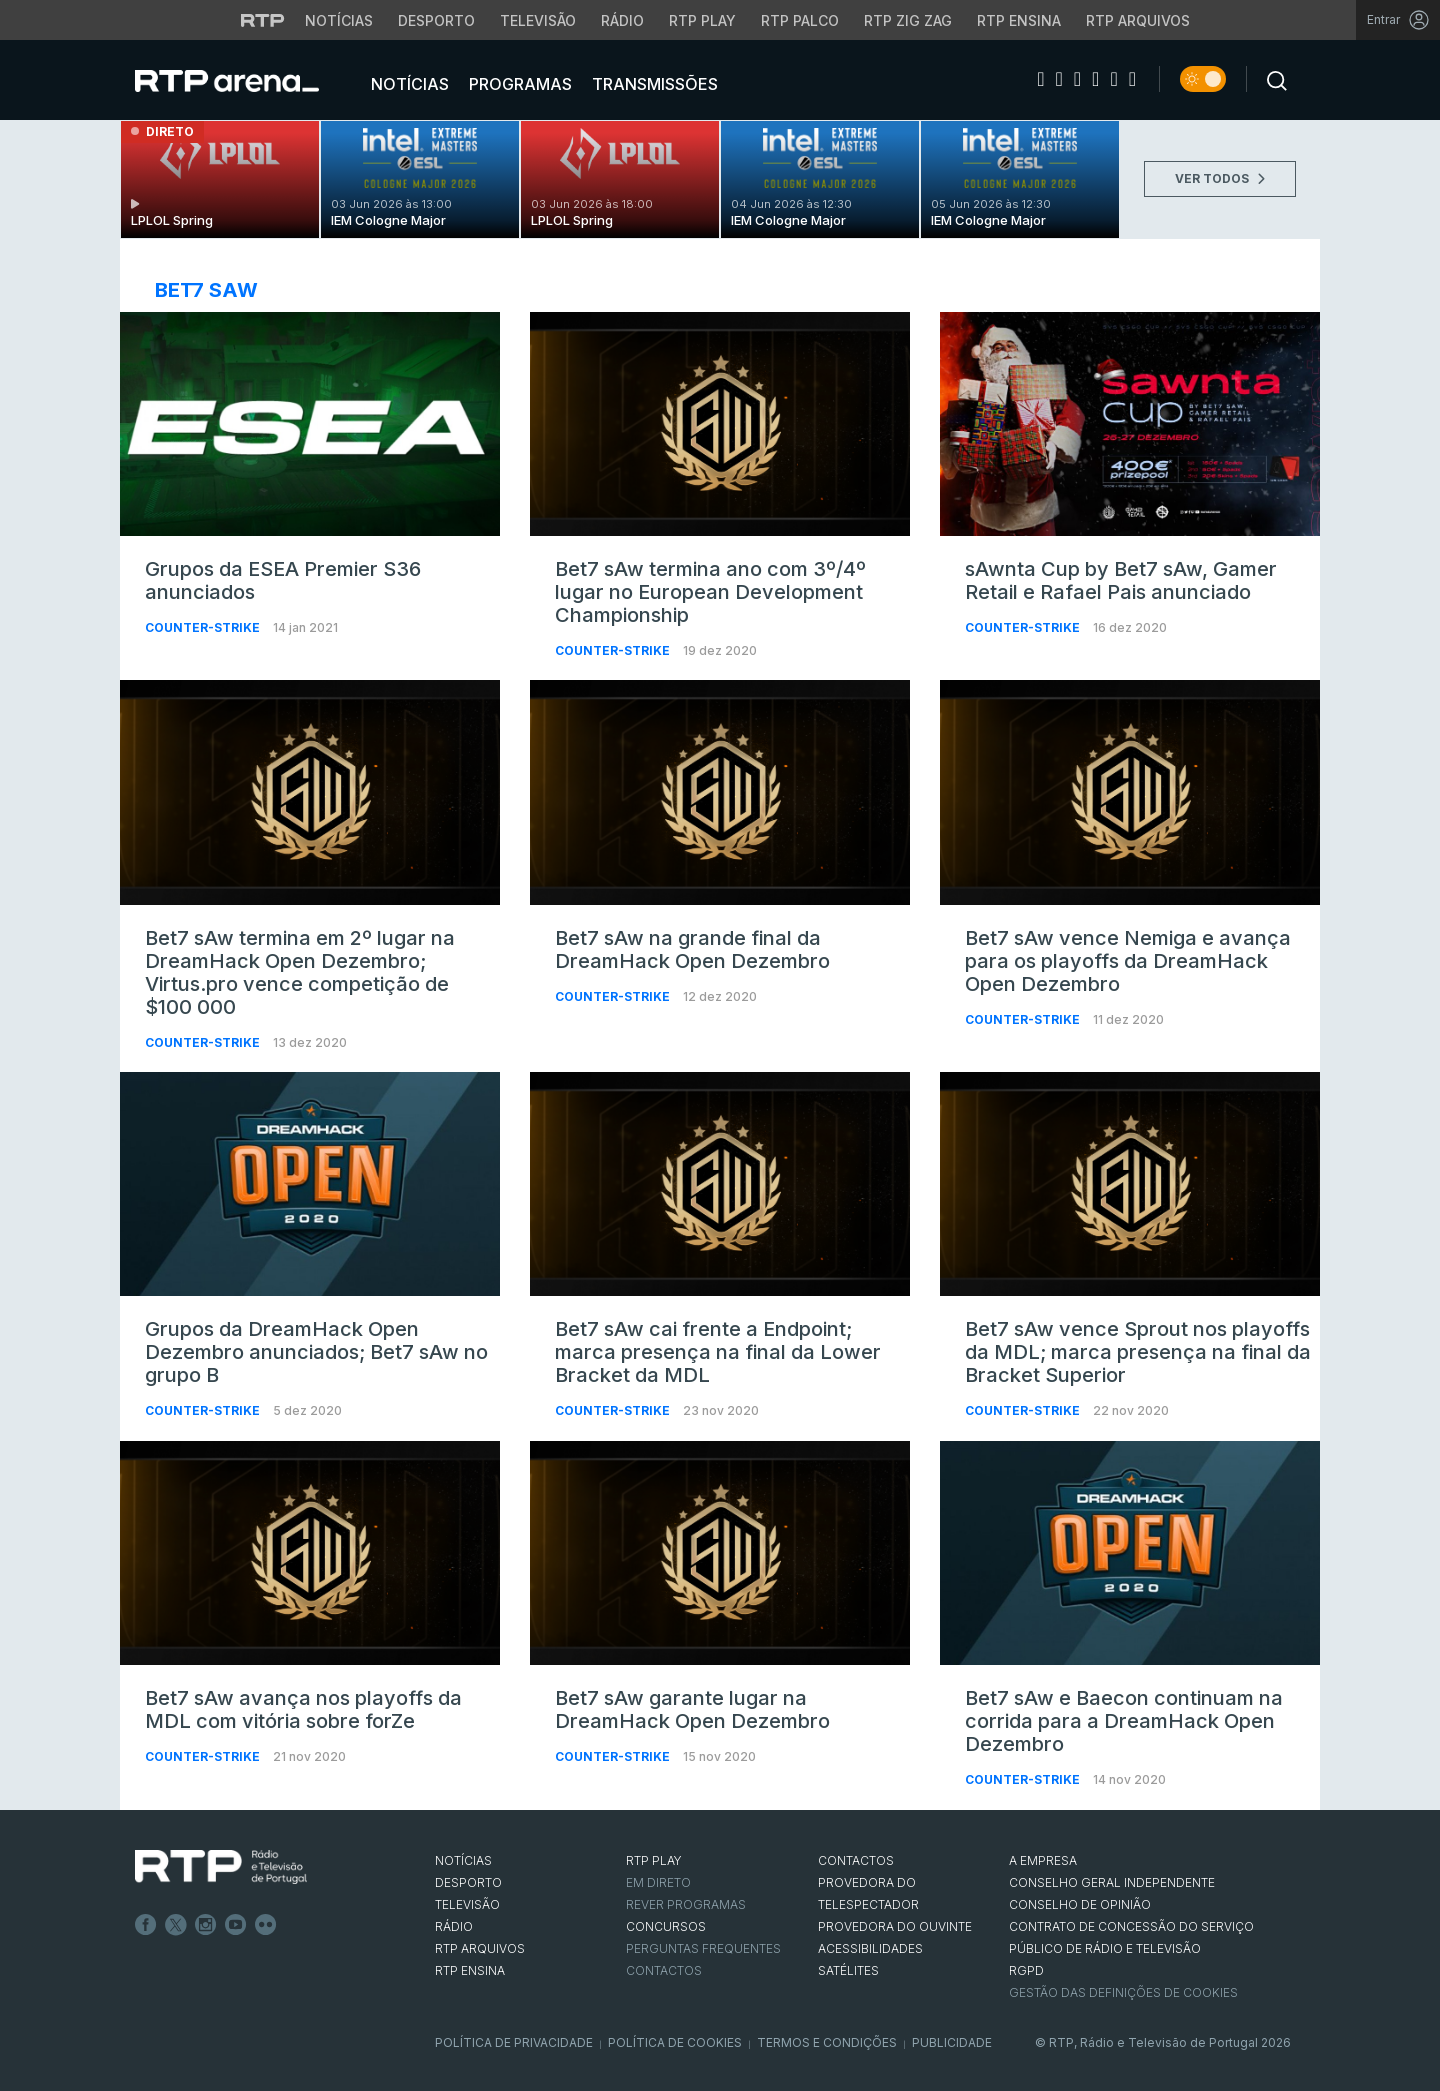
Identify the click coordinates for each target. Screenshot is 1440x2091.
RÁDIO (454, 1926)
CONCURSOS (666, 1926)
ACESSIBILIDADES (870, 1948)
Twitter (176, 1925)
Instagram (206, 1925)
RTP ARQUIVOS (480, 1948)
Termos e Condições (827, 2042)
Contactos (664, 1970)
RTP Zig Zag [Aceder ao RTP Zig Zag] (908, 20)
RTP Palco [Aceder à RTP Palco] (800, 20)
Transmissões (653, 84)
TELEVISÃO (467, 1904)
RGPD (1026, 1970)
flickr (266, 1925)
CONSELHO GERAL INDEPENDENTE (1112, 1882)
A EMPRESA (1043, 1860)
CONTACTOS (856, 1860)
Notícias (408, 84)
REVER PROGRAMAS (686, 1904)
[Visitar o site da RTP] (263, 20)
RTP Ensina (470, 1970)
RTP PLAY (654, 1860)
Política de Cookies (675, 2042)
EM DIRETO (658, 1882)
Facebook (146, 1925)
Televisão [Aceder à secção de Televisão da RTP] (538, 20)
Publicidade (952, 2042)
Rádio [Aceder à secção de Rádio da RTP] (622, 20)
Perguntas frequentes (703, 1948)
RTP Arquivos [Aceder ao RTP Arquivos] (1138, 20)
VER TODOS (1220, 178)
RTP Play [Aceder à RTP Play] (702, 20)
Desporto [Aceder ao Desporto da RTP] (436, 20)
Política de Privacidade (514, 2042)
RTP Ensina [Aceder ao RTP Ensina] (1019, 20)
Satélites (848, 1970)
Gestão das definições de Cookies (1123, 1992)
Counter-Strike (204, 627)
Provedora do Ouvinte (895, 1926)
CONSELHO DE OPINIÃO (1080, 1904)
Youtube (236, 1925)
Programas (518, 84)
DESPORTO (468, 1882)
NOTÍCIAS (463, 1860)
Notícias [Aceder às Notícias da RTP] (339, 20)
